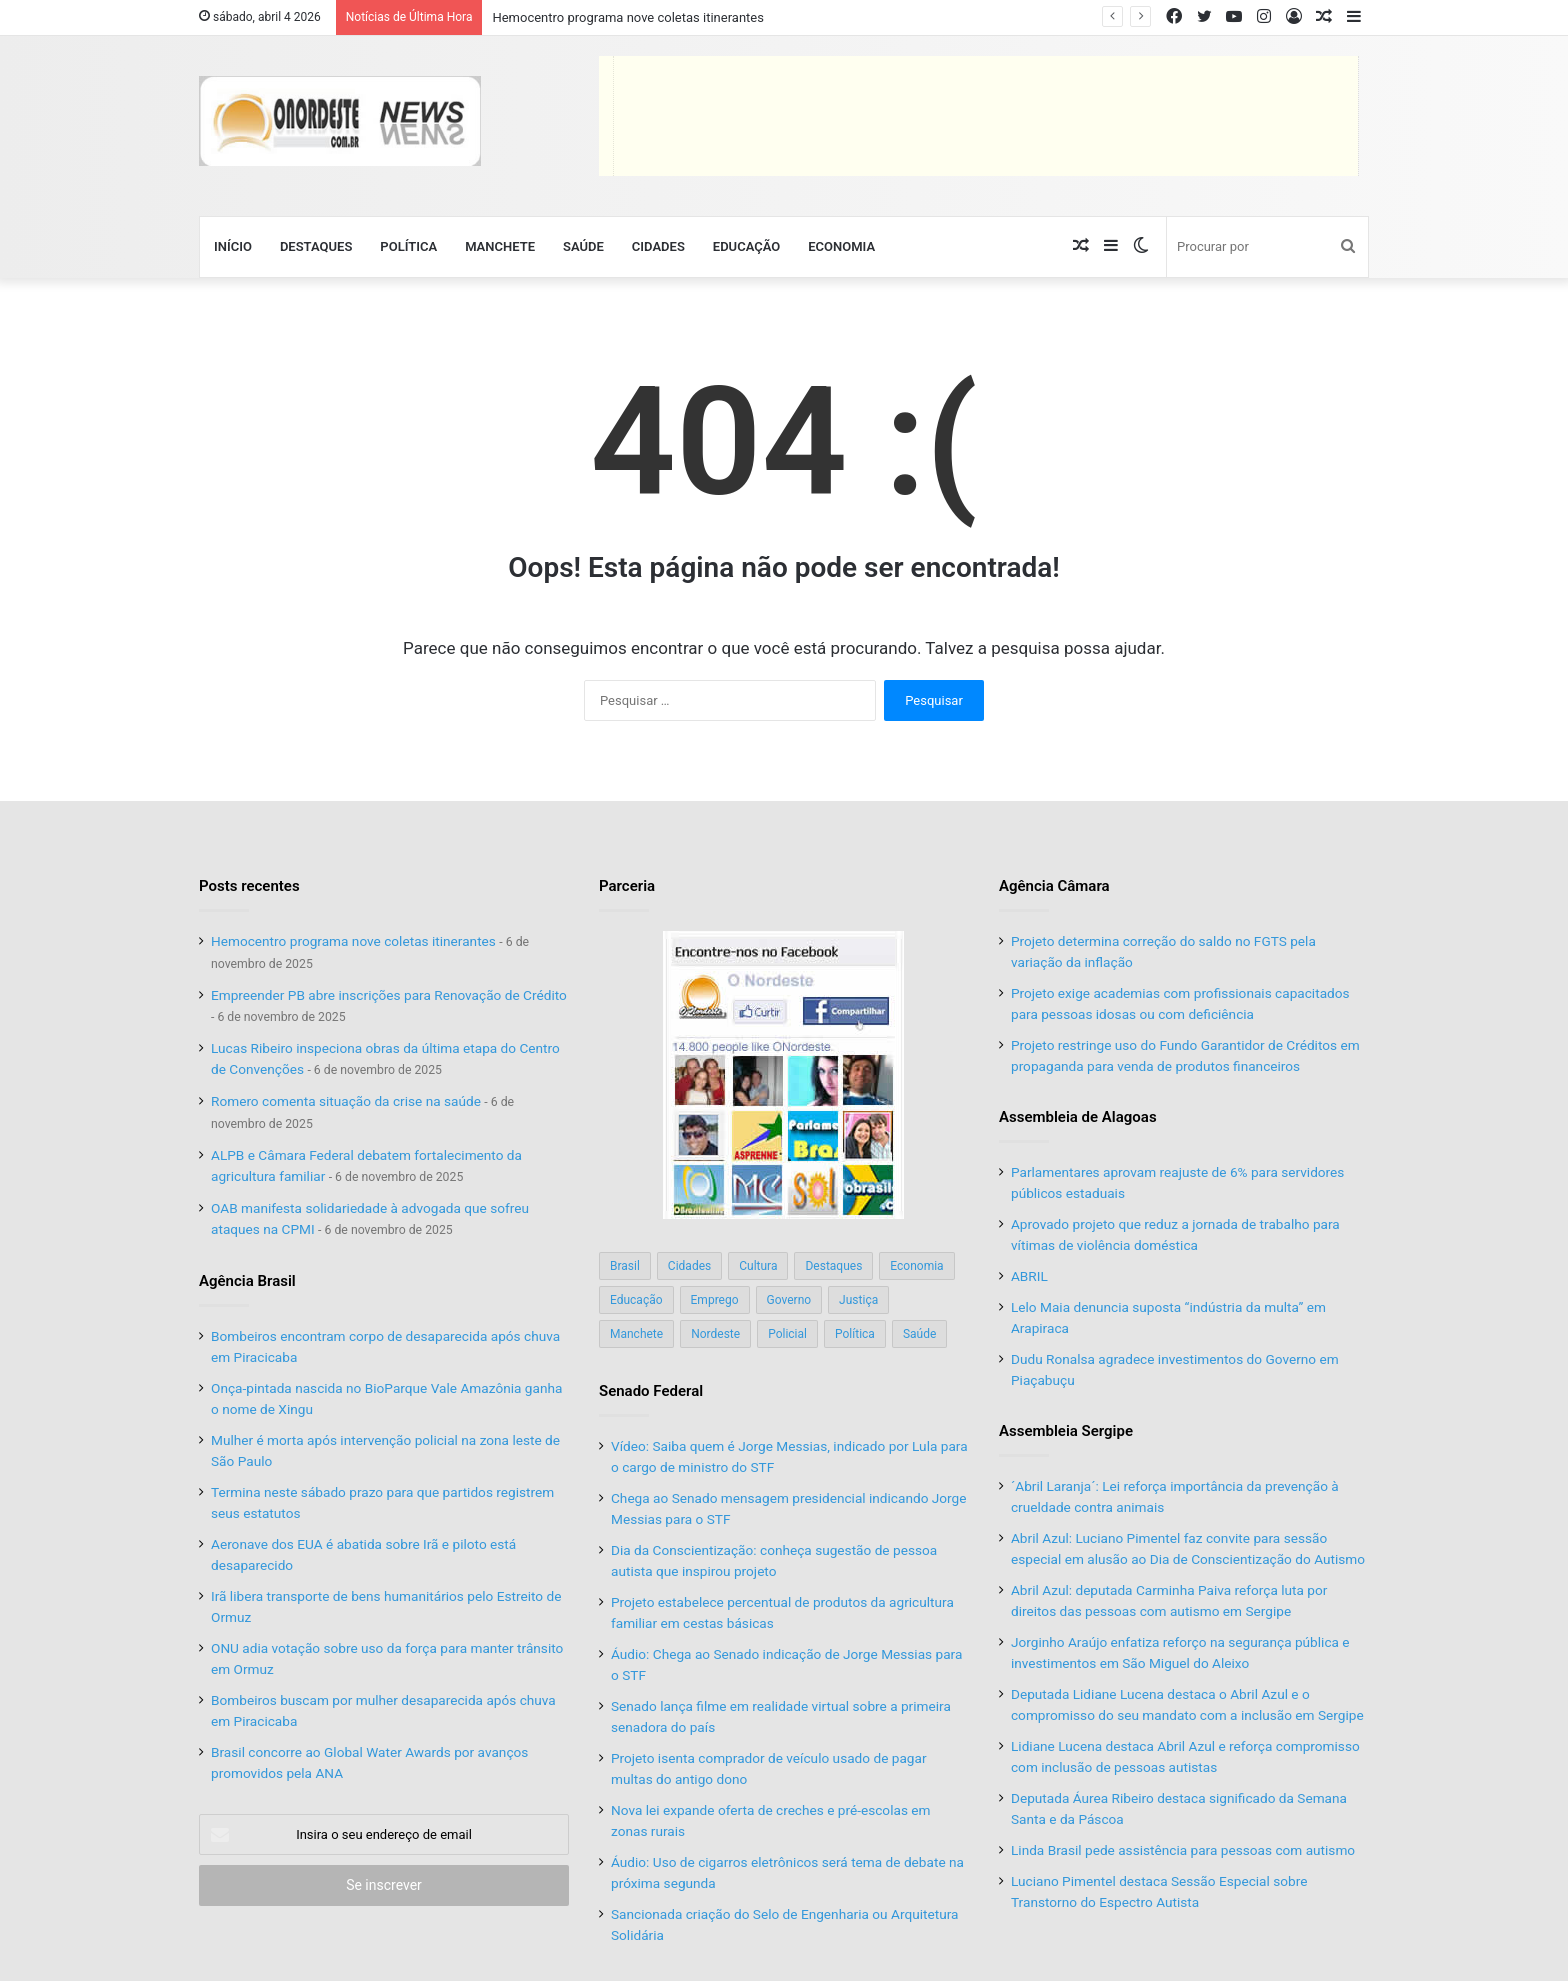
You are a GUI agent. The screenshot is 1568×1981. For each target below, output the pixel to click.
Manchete (500, 246)
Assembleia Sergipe (1066, 1431)
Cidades (658, 246)
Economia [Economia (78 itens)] (916, 1266)
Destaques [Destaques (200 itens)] (833, 1266)
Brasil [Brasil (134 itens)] (625, 1266)
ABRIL (1029, 1276)
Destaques (316, 246)
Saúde (583, 246)
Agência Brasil (247, 1281)
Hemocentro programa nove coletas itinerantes (628, 17)
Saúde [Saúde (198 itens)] (919, 1334)
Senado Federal (651, 1391)
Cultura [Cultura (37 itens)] (758, 1266)
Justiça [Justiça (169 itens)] (858, 1300)
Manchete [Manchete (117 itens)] (636, 1334)
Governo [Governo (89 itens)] (789, 1300)
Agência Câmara (1054, 886)
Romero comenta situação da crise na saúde (346, 1101)
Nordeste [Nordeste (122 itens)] (715, 1334)
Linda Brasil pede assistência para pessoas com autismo (1185, 1850)
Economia (841, 246)
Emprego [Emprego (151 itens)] (715, 1300)
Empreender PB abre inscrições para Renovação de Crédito (389, 995)
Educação (746, 246)
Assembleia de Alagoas (1078, 1117)
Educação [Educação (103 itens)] (636, 1300)
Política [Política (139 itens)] (855, 1334)
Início (233, 246)
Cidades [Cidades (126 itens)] (689, 1266)
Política (408, 246)
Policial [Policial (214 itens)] (787, 1334)
